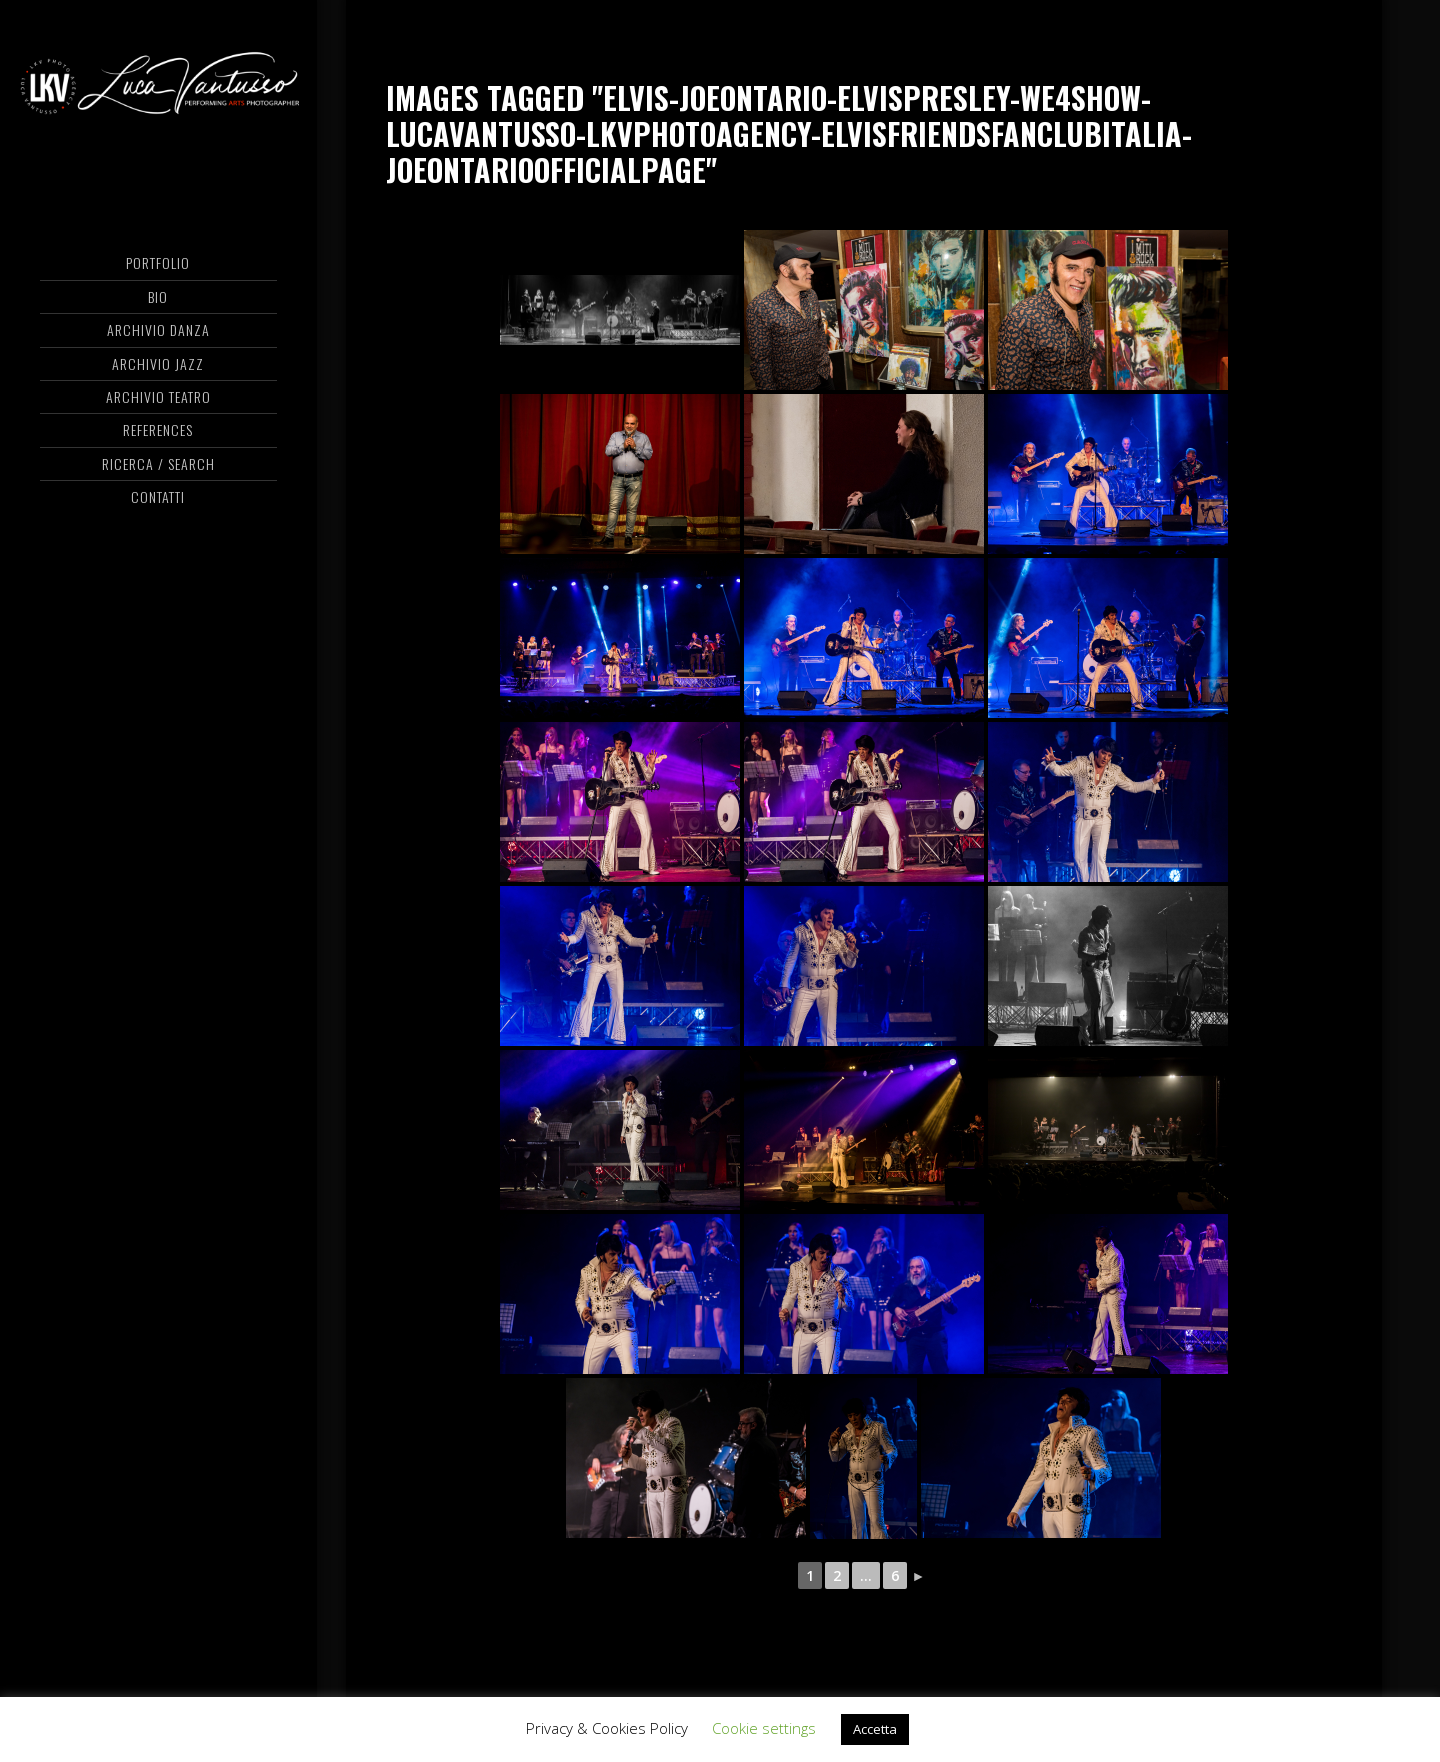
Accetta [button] (875, 1729)
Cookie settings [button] (764, 1728)
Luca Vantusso (158, 95)
